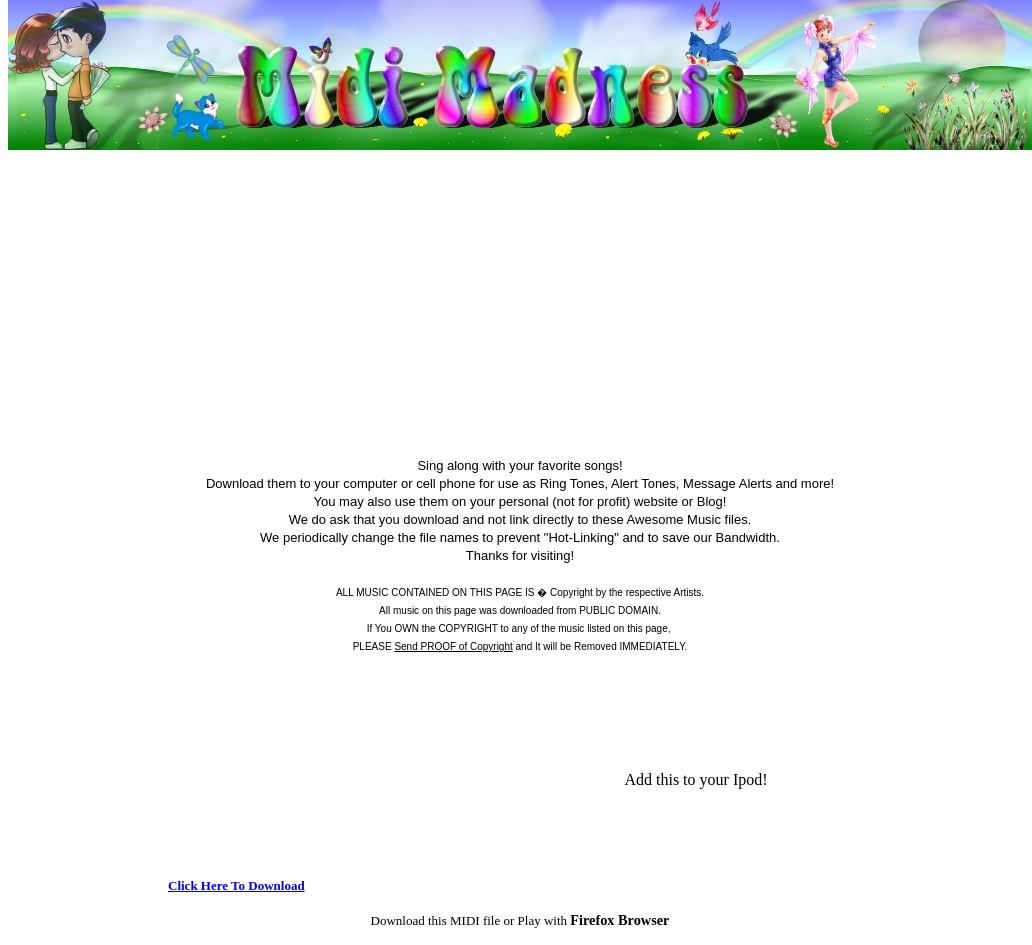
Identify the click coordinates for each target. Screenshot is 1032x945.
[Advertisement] (520, 294)
